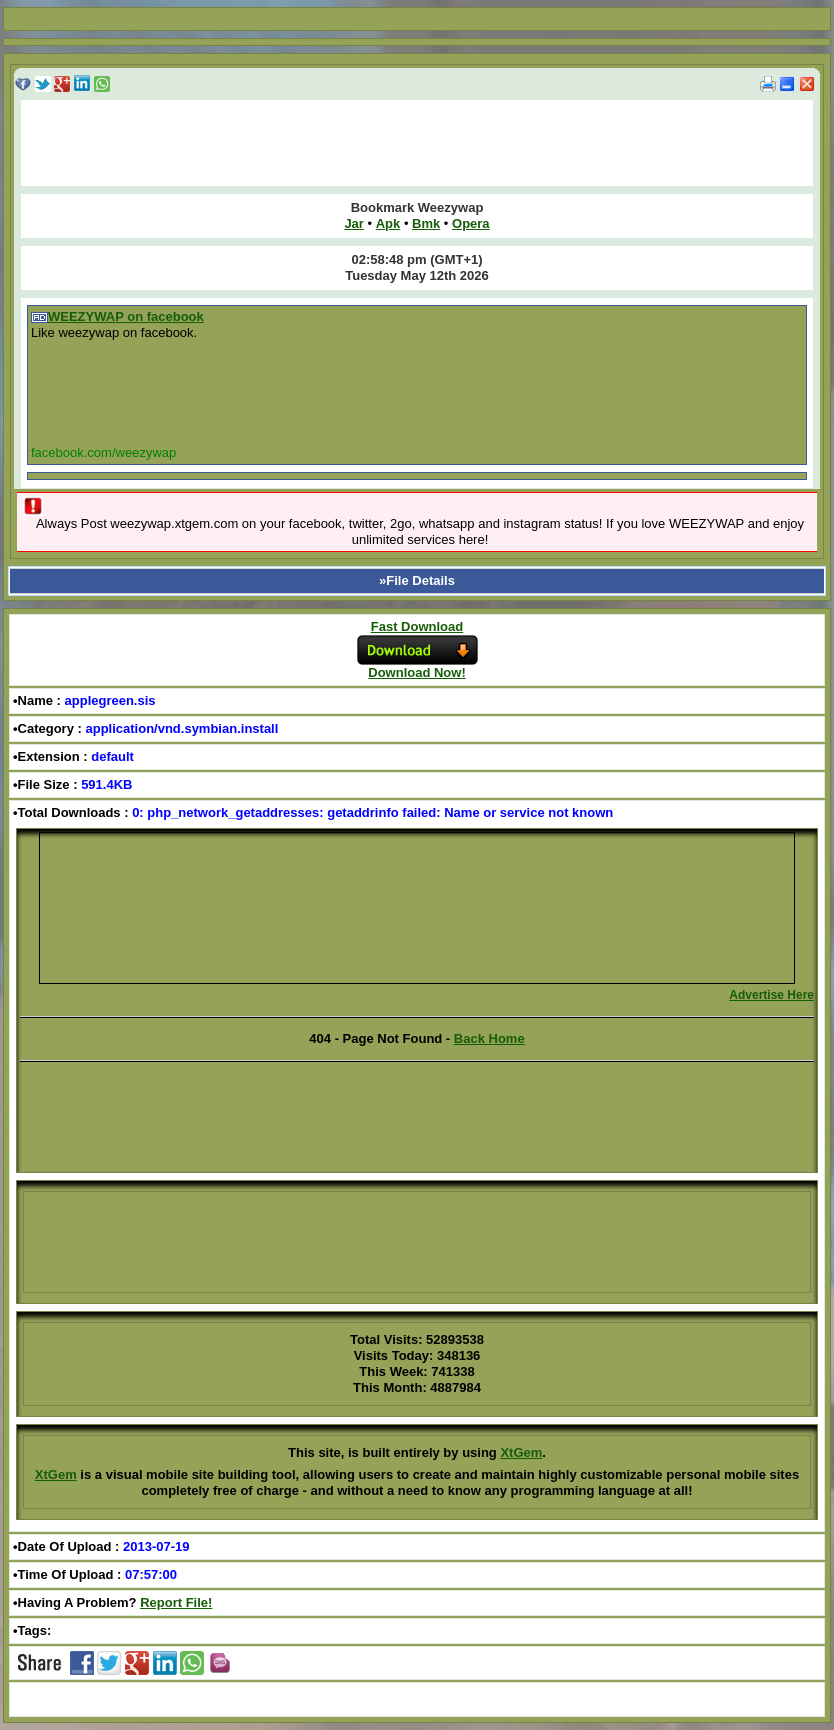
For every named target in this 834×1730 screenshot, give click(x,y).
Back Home (489, 1038)
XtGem (521, 1452)
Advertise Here (771, 995)
